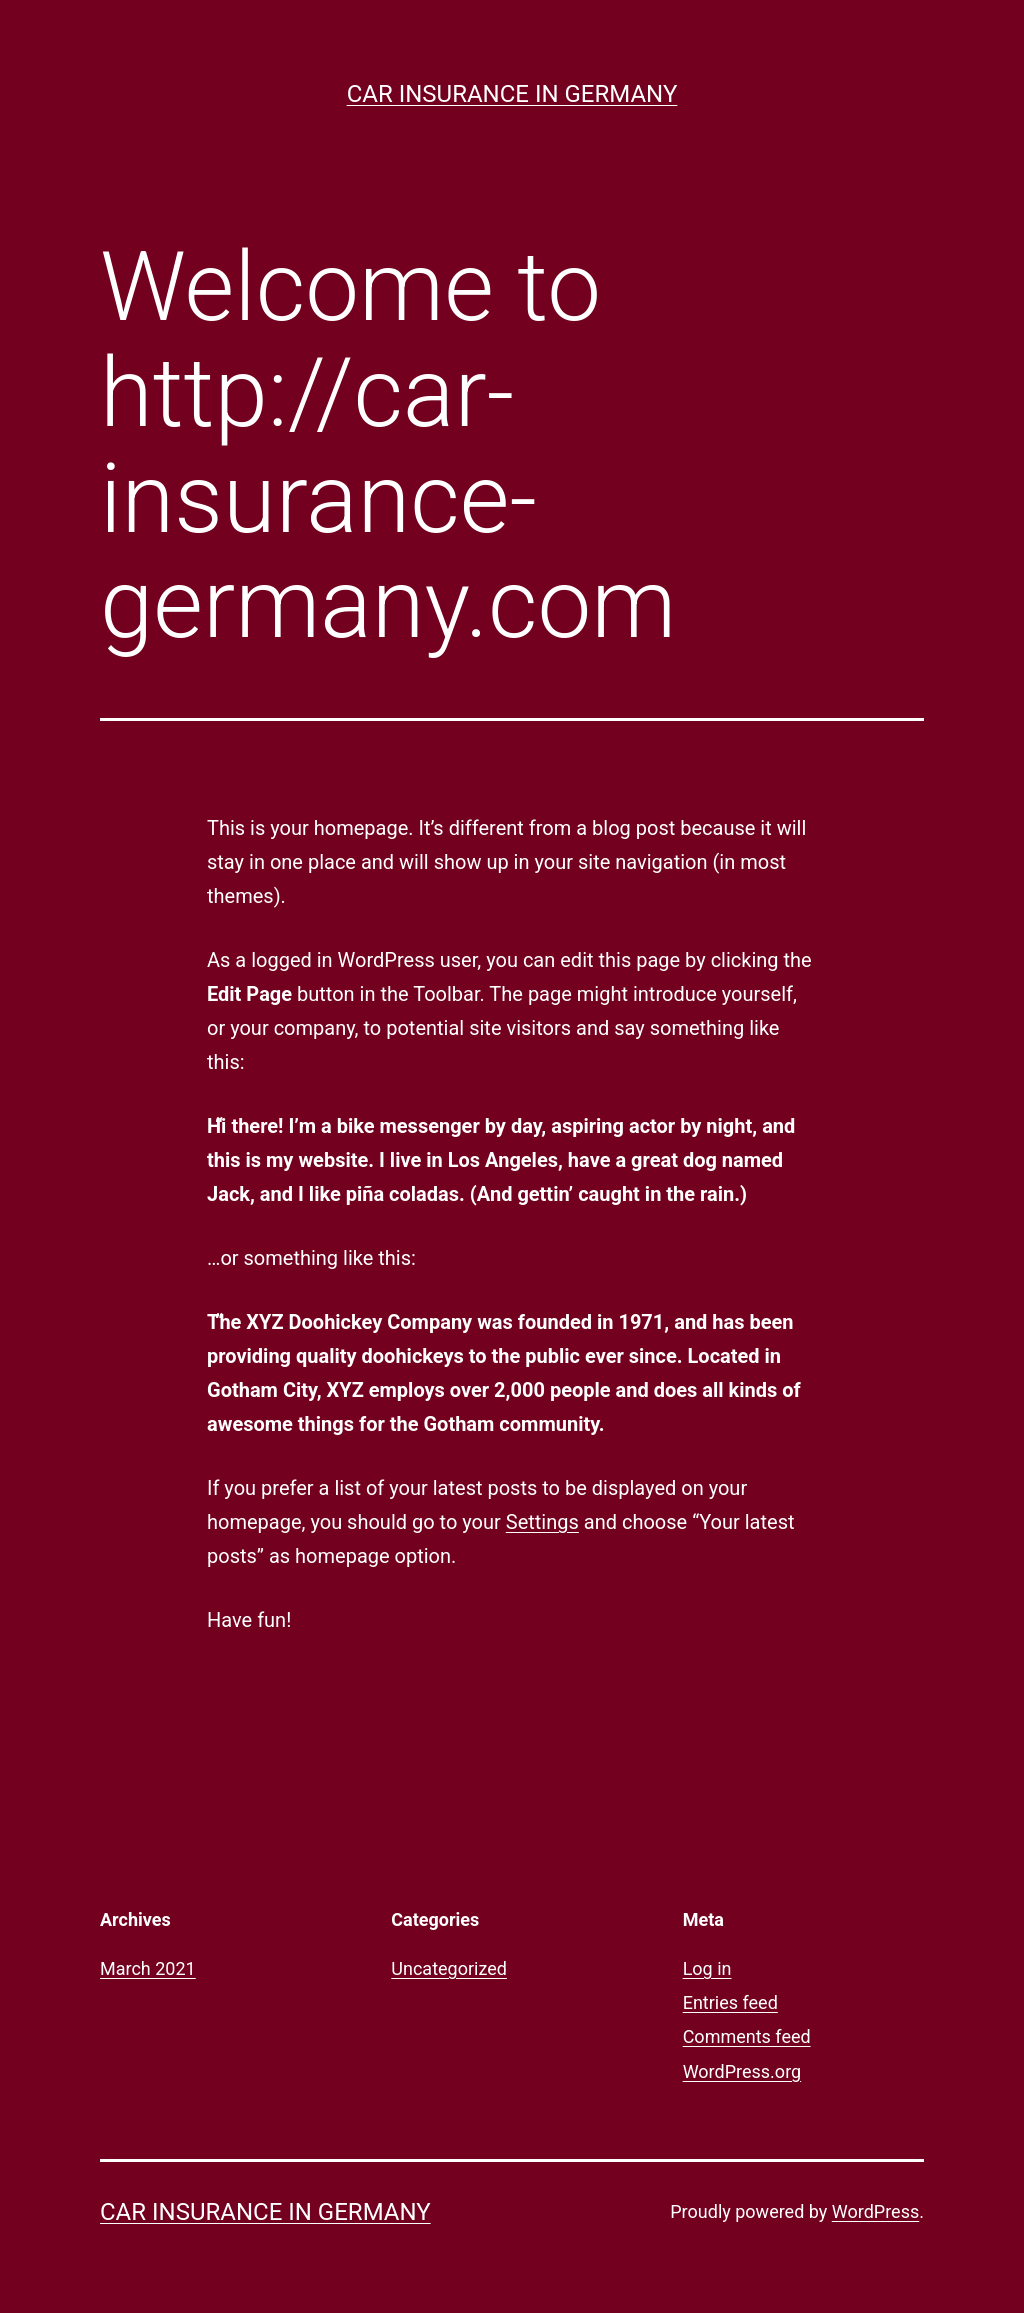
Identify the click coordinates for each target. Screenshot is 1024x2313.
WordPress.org (742, 2071)
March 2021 (148, 1968)
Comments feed (747, 2036)
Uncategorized (449, 1968)
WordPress (875, 2211)
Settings (542, 1522)
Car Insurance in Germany (512, 94)
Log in (707, 1968)
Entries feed (730, 2002)
